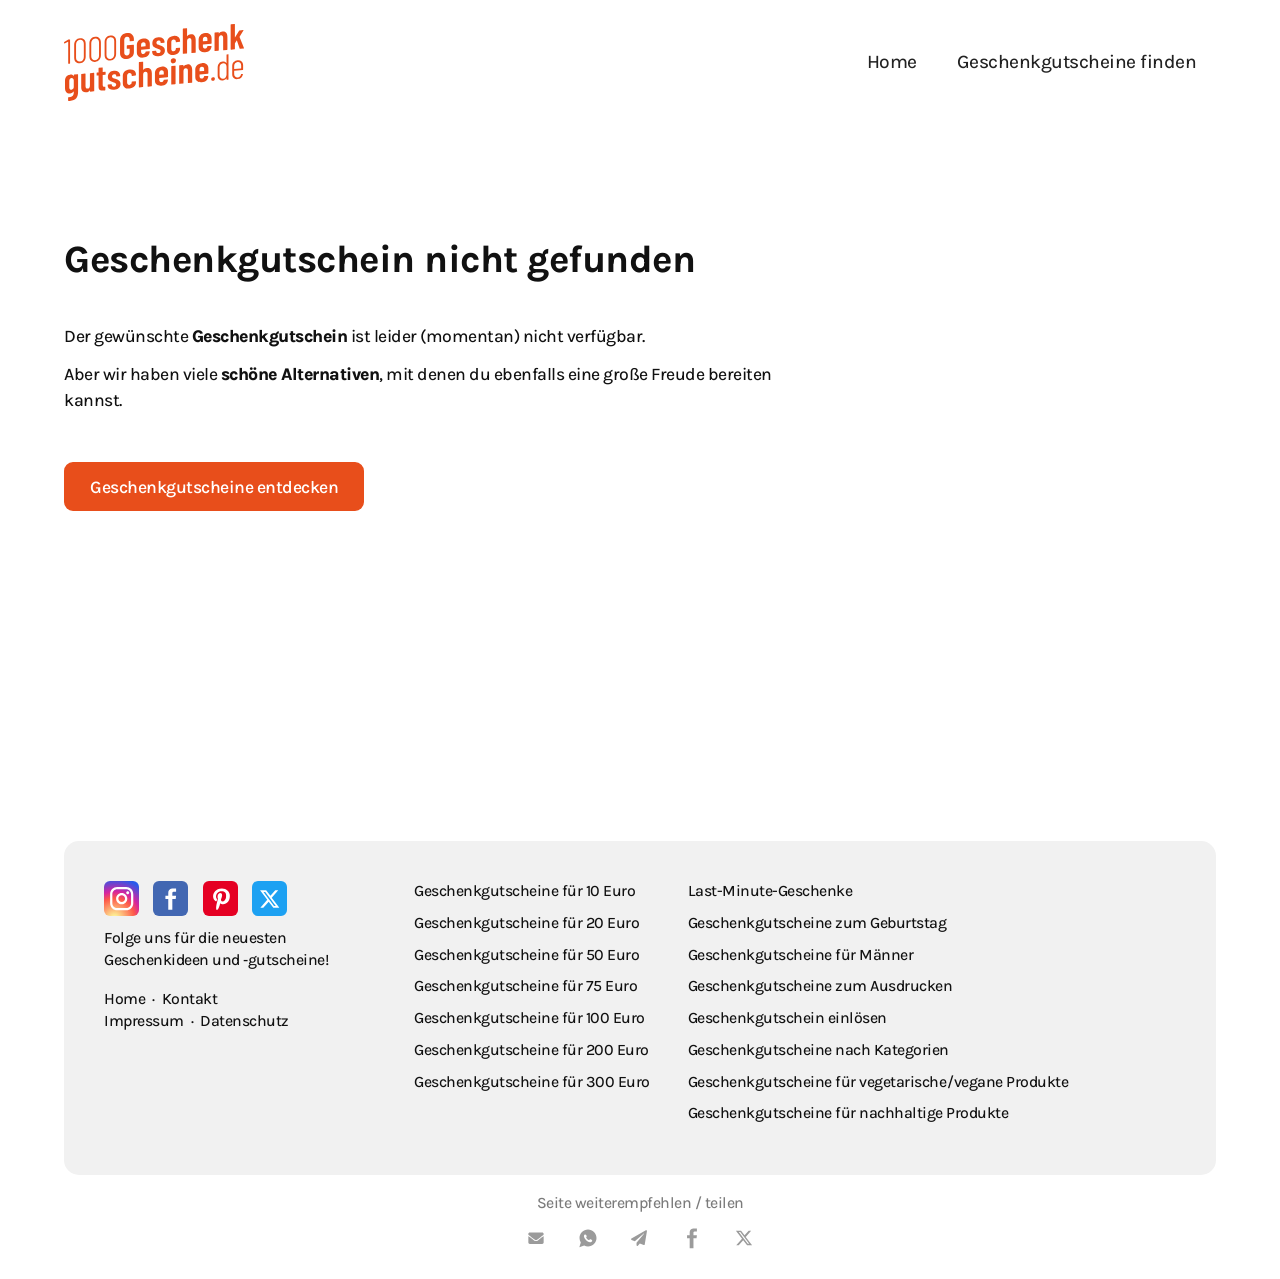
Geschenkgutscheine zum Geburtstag (817, 922)
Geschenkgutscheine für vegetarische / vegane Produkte (878, 1081)
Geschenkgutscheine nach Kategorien (818, 1049)
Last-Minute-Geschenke (770, 890)
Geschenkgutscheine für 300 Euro (532, 1081)
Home (892, 61)
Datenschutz (244, 1020)
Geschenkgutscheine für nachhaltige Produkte (848, 1112)
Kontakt (190, 998)
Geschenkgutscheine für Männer (801, 954)
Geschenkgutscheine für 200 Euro (531, 1049)
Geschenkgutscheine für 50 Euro (526, 954)
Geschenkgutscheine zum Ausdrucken (820, 985)
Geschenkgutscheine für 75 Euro (525, 985)
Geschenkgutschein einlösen (787, 1017)
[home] (154, 62)
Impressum (144, 1020)
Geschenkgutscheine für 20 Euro (526, 922)
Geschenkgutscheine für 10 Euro (524, 890)
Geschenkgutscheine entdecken (214, 487)
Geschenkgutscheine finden (1077, 61)
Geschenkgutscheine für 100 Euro (529, 1017)
